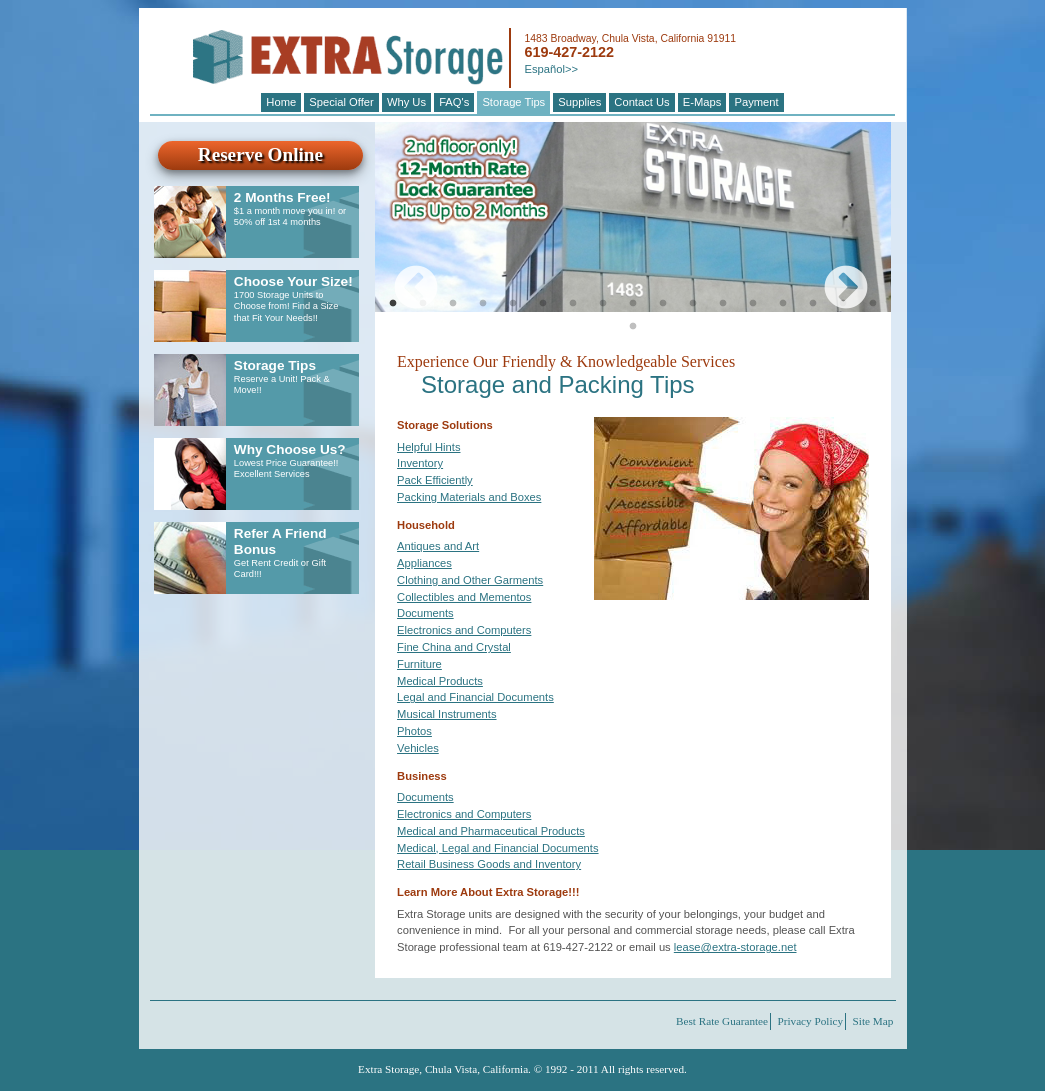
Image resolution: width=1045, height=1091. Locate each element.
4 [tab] (483, 304)
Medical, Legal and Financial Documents (497, 848)
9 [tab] (633, 304)
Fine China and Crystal (454, 647)
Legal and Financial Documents (475, 697)
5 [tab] (513, 304)
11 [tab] (693, 304)
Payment (756, 102)
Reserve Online (260, 154)
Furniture (419, 664)
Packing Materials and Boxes (469, 497)
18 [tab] (633, 327)
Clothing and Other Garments (470, 580)
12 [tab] (723, 304)
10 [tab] (663, 304)
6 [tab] (543, 304)
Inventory (420, 463)
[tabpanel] (633, 217)
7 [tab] (573, 304)
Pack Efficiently (435, 480)
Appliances (424, 563)
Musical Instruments (446, 714)
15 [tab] (813, 304)
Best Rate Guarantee (722, 1022)
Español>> (551, 69)
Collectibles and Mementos (464, 597)
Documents (425, 613)
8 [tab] (603, 304)
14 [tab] (783, 304)
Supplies (579, 102)
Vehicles (418, 748)
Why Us (406, 102)
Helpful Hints (428, 447)
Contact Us (641, 102)
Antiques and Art (438, 546)
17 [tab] (873, 304)
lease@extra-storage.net (735, 947)
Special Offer (341, 102)
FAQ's (454, 102)
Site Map (873, 1022)
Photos (414, 731)
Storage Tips (513, 102)
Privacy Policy (811, 1022)
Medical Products (440, 681)
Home (281, 102)
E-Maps (702, 102)
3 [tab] (453, 304)
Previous (401, 274)
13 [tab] (753, 304)
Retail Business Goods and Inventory (489, 864)
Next (831, 274)
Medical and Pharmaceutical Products (491, 831)
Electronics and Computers (464, 630)
